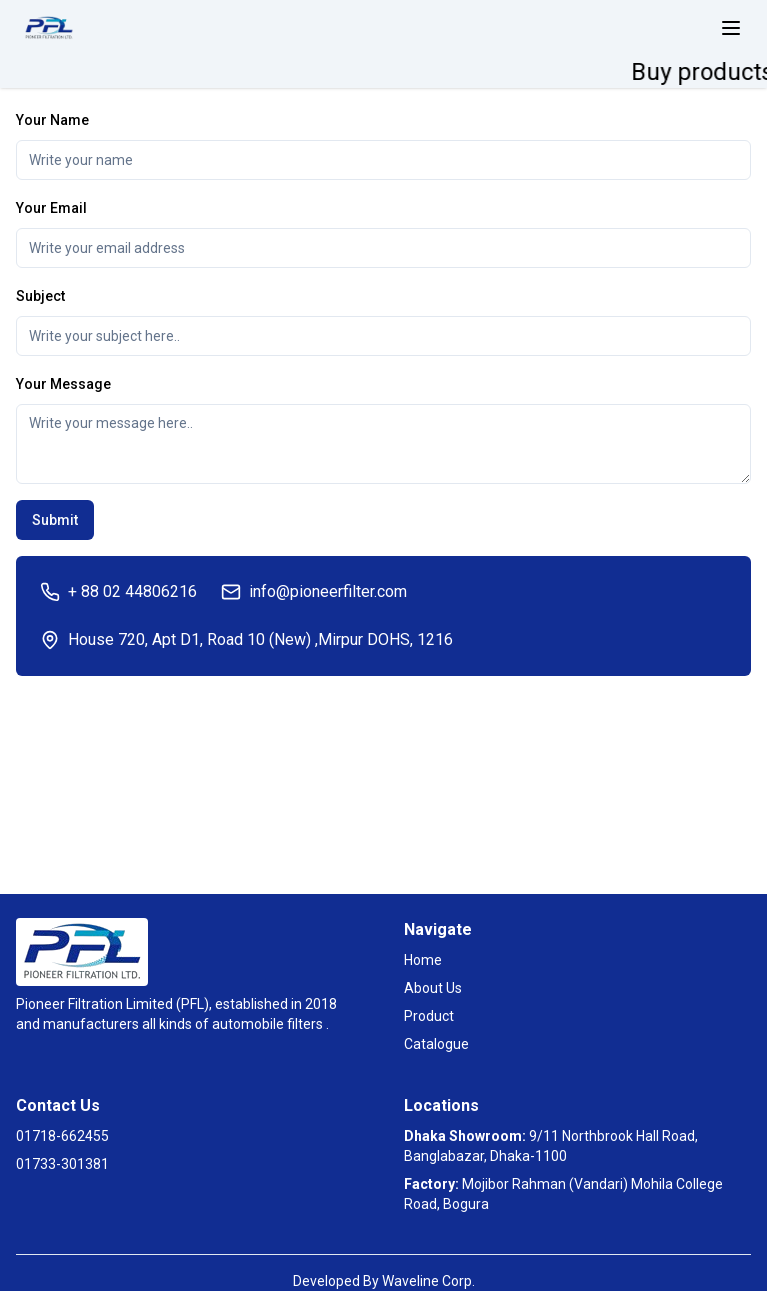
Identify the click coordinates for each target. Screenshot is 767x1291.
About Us (433, 988)
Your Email (51, 208)
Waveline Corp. (428, 1281)
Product (429, 1016)
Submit (55, 520)
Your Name (52, 120)
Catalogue (436, 1044)
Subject (40, 296)
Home (423, 960)
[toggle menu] (731, 28)
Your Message (63, 384)
